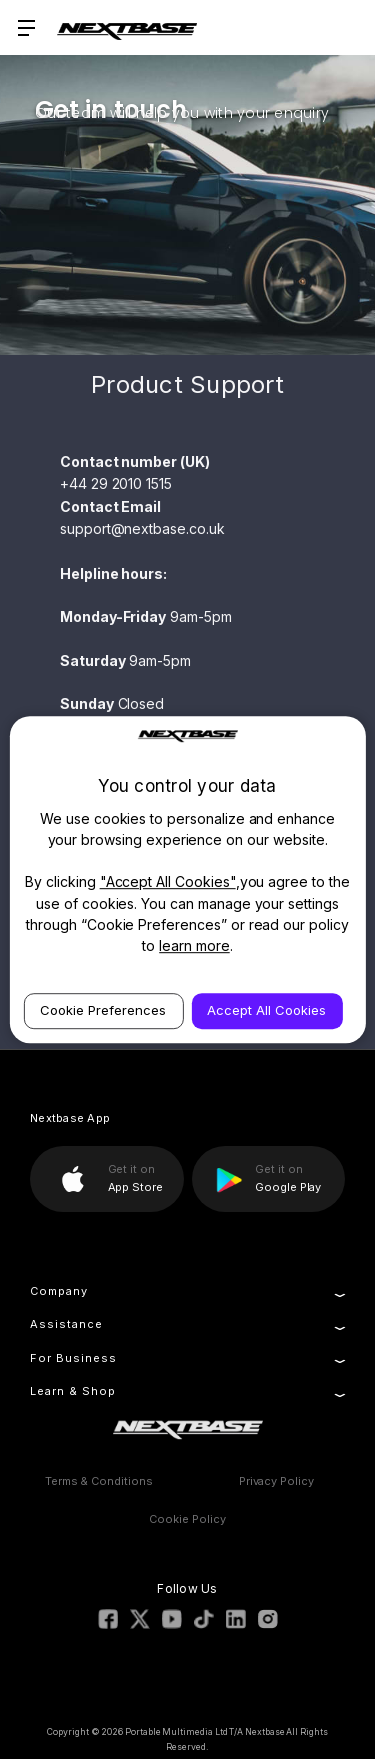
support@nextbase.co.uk (142, 528)
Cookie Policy (187, 1519)
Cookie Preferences (103, 1010)
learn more (194, 945)
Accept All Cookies (266, 1010)
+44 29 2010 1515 (116, 483)
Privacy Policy (276, 1481)
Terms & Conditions (99, 1481)
